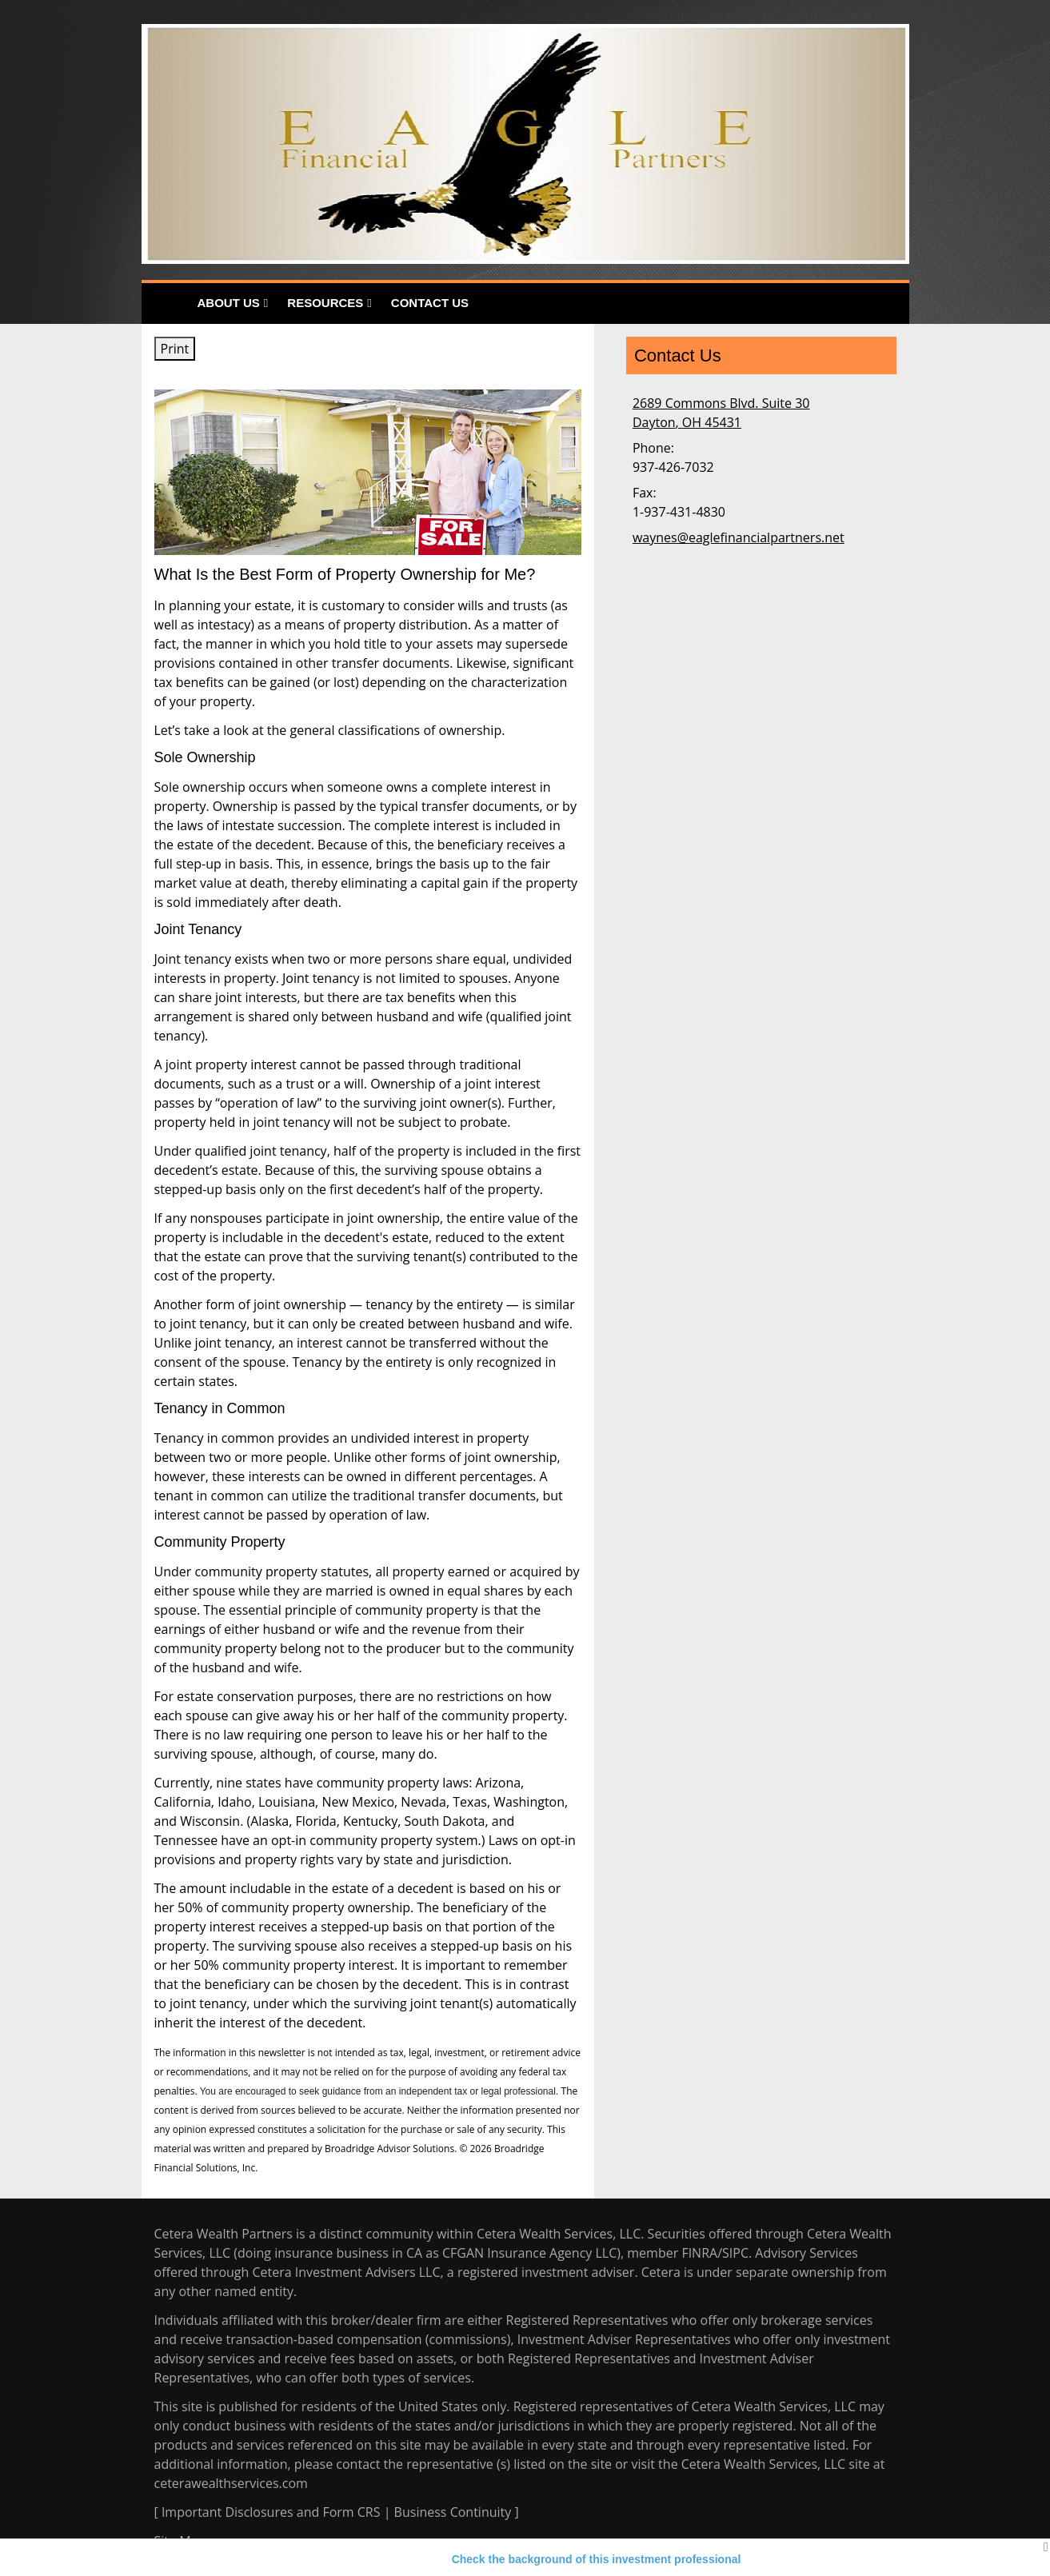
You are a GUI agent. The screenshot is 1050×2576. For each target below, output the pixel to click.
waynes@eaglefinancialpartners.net (738, 537)
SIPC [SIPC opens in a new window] (735, 2253)
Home (165, 303)
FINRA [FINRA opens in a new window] (699, 2253)
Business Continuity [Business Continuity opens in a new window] (453, 2512)
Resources (325, 303)
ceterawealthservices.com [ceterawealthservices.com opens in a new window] (231, 2483)
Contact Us (430, 303)
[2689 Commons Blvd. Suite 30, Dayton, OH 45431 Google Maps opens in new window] (721, 412)
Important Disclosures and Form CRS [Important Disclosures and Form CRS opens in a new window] (271, 2512)
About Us (229, 303)
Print (175, 348)
